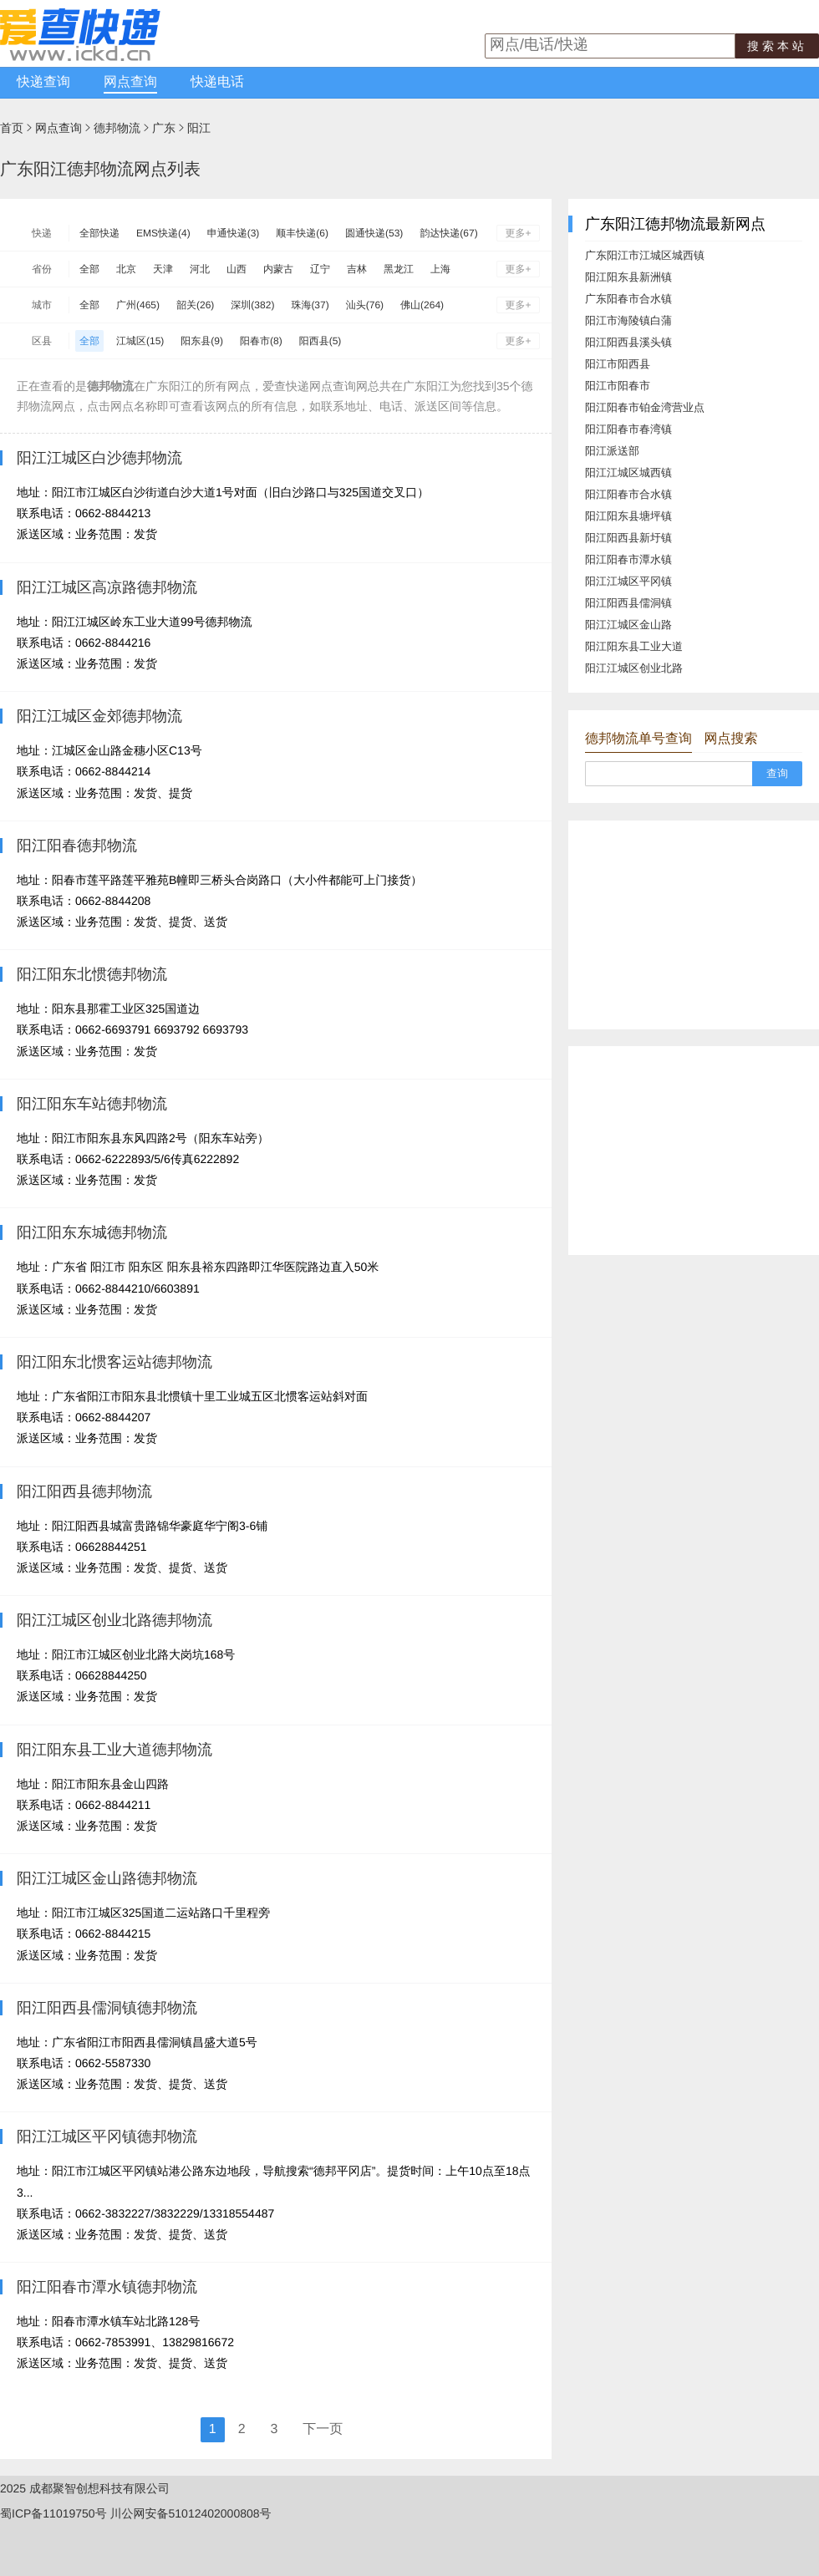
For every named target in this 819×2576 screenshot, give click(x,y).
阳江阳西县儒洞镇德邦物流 (107, 2007)
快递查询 (43, 82)
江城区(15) (140, 341)
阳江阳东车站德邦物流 (92, 1103)
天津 (163, 269)
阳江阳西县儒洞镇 (628, 603)
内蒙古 (278, 269)
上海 (440, 269)
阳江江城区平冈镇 (628, 581)
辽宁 (320, 269)
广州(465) (138, 305)
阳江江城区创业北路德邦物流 (114, 1620)
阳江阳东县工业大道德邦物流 (114, 1749)
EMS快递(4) (163, 233)
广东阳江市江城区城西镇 (645, 255)
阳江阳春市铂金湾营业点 (645, 407)
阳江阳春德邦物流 (77, 845)
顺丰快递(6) (302, 233)
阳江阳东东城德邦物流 (92, 1232)
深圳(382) (252, 305)
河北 (200, 269)
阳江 (199, 128)
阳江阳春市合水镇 (628, 494)
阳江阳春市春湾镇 (628, 429)
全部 (89, 269)
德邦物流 (117, 128)
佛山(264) (422, 305)
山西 (236, 269)
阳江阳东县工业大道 (634, 646)
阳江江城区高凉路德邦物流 (107, 587)
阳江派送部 (612, 451)
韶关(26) (195, 305)
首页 (11, 128)
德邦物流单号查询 (638, 739)
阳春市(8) (261, 341)
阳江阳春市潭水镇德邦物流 (107, 2287)
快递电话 (217, 82)
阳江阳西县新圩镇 (628, 537)
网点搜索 (730, 739)
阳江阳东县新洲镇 (628, 277)
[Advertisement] (693, 925)
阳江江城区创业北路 (634, 668)
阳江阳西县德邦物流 (84, 1491)
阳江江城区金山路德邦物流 (107, 1878)
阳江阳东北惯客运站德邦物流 (114, 1362)
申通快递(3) (233, 233)
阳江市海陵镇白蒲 (628, 320)
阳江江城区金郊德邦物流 (99, 716)
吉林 (357, 269)
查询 (777, 773)
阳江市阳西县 (617, 364)
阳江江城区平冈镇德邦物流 (107, 2136)
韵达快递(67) (448, 233)
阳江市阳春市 (617, 385)
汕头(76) (365, 305)
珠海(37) (309, 305)
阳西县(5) (320, 341)
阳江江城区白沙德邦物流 (99, 458)
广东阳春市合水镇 (628, 298)
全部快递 (99, 233)
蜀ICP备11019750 (47, 2513)
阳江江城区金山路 (628, 624)
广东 (164, 128)
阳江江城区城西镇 (628, 472)
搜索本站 (777, 46)
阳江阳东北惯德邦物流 (92, 974)
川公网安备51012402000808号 (191, 2513)
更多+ (518, 233)
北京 (126, 269)
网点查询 (130, 82)
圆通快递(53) (374, 233)
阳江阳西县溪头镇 (628, 342)
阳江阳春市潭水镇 (628, 559)
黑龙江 (399, 269)
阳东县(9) (202, 341)
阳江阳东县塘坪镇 (628, 516)
